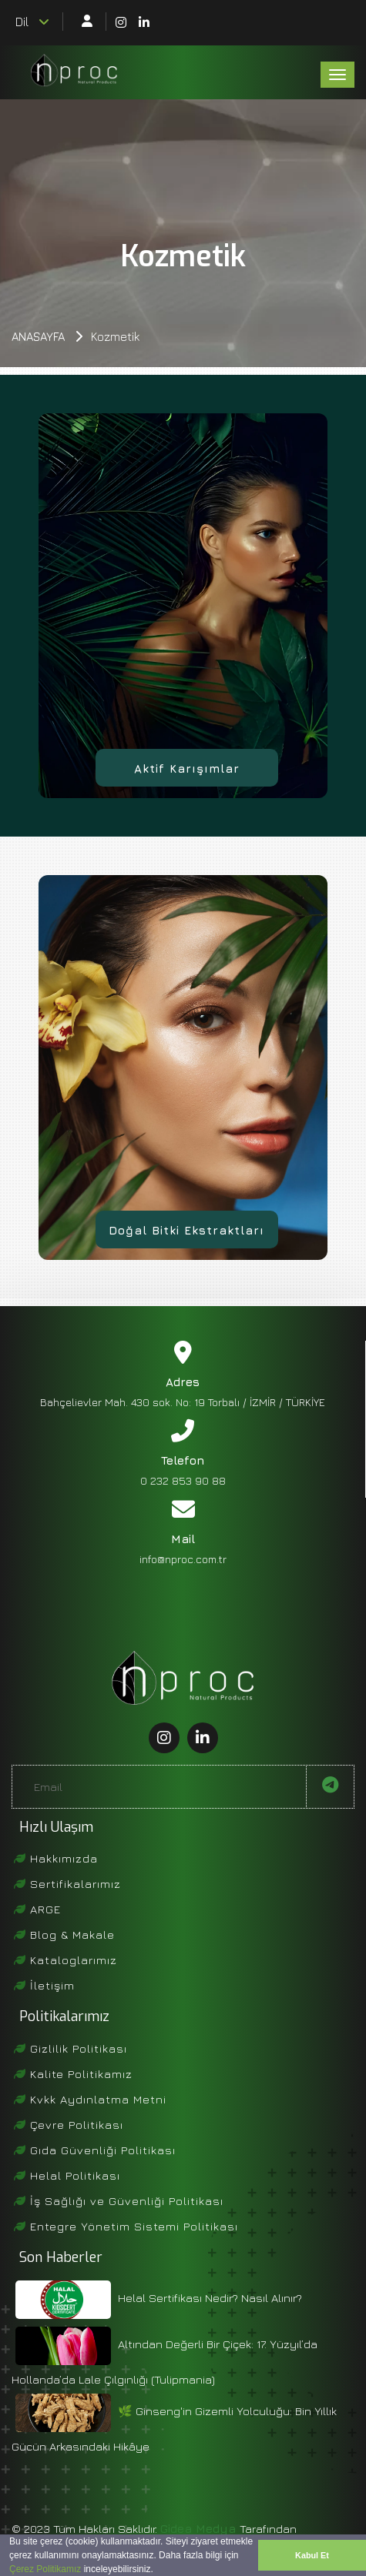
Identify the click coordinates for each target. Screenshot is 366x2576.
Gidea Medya (200, 2528)
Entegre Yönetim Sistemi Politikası (126, 2226)
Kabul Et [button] (312, 2555)
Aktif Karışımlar (187, 768)
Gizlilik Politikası (70, 2048)
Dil (32, 21)
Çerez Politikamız (45, 2569)
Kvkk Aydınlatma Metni (90, 2099)
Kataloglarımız (65, 1959)
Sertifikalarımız (67, 1883)
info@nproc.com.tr (183, 1558)
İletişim (44, 1985)
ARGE (37, 1909)
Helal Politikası (67, 2175)
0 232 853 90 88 (183, 1480)
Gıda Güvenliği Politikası (95, 2150)
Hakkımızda (56, 1858)
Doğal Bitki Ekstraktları (186, 1230)
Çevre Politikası (68, 2124)
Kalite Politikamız (73, 2073)
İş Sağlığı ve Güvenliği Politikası (118, 2200)
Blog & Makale (64, 1934)
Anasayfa (38, 336)
